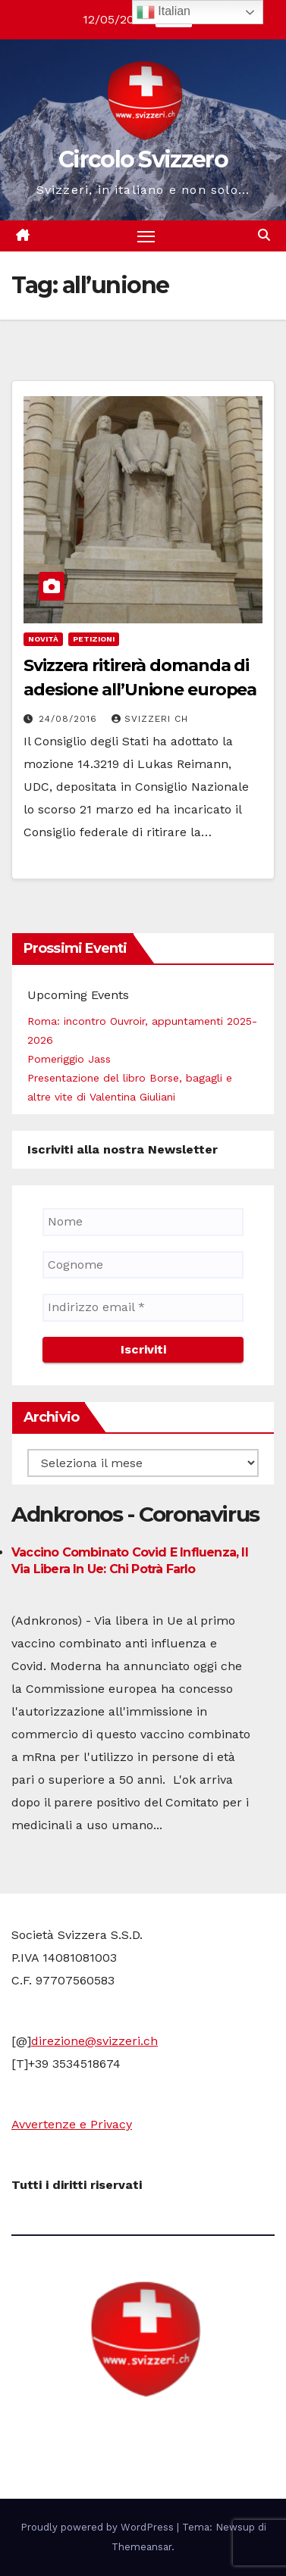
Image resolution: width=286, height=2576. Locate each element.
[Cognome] (143, 1265)
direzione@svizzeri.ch (94, 2041)
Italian (163, 12)
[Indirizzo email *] (143, 1307)
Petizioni (94, 639)
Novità (43, 639)
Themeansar (141, 2547)
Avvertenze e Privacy (71, 2124)
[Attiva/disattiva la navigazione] (146, 236)
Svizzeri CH (150, 718)
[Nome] (143, 1221)
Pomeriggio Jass (69, 1059)
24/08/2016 (70, 718)
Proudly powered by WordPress (98, 2527)
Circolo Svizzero (143, 159)
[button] (264, 235)
